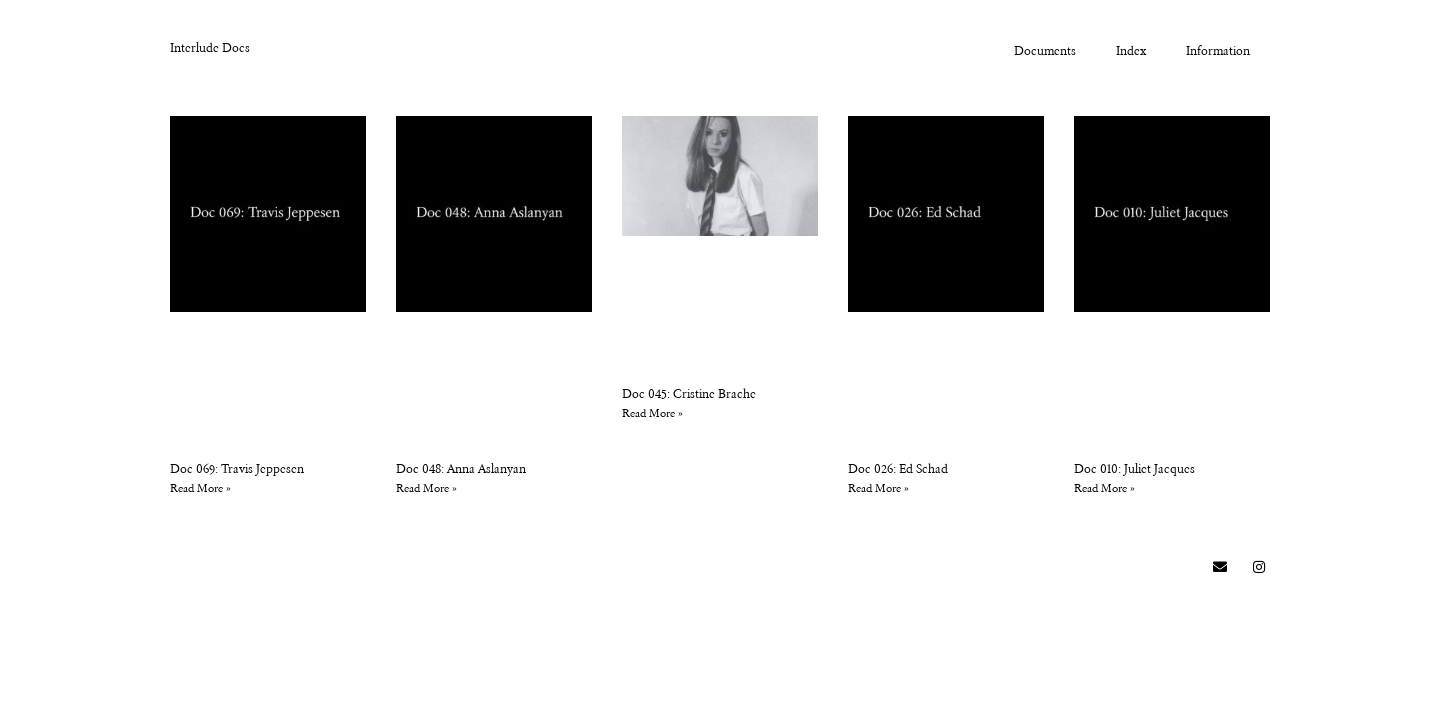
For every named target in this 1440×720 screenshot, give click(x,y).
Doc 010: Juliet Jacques (1134, 470)
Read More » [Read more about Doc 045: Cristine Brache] (652, 414)
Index (1131, 52)
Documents (1045, 52)
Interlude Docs (210, 49)
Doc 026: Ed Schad (898, 470)
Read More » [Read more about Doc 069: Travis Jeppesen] (200, 489)
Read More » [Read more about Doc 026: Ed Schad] (878, 489)
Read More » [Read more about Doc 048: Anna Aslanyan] (426, 489)
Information (1218, 52)
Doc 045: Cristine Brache (689, 395)
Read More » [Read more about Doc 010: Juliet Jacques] (1104, 489)
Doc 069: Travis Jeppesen (237, 470)
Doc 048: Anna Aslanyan (461, 470)
